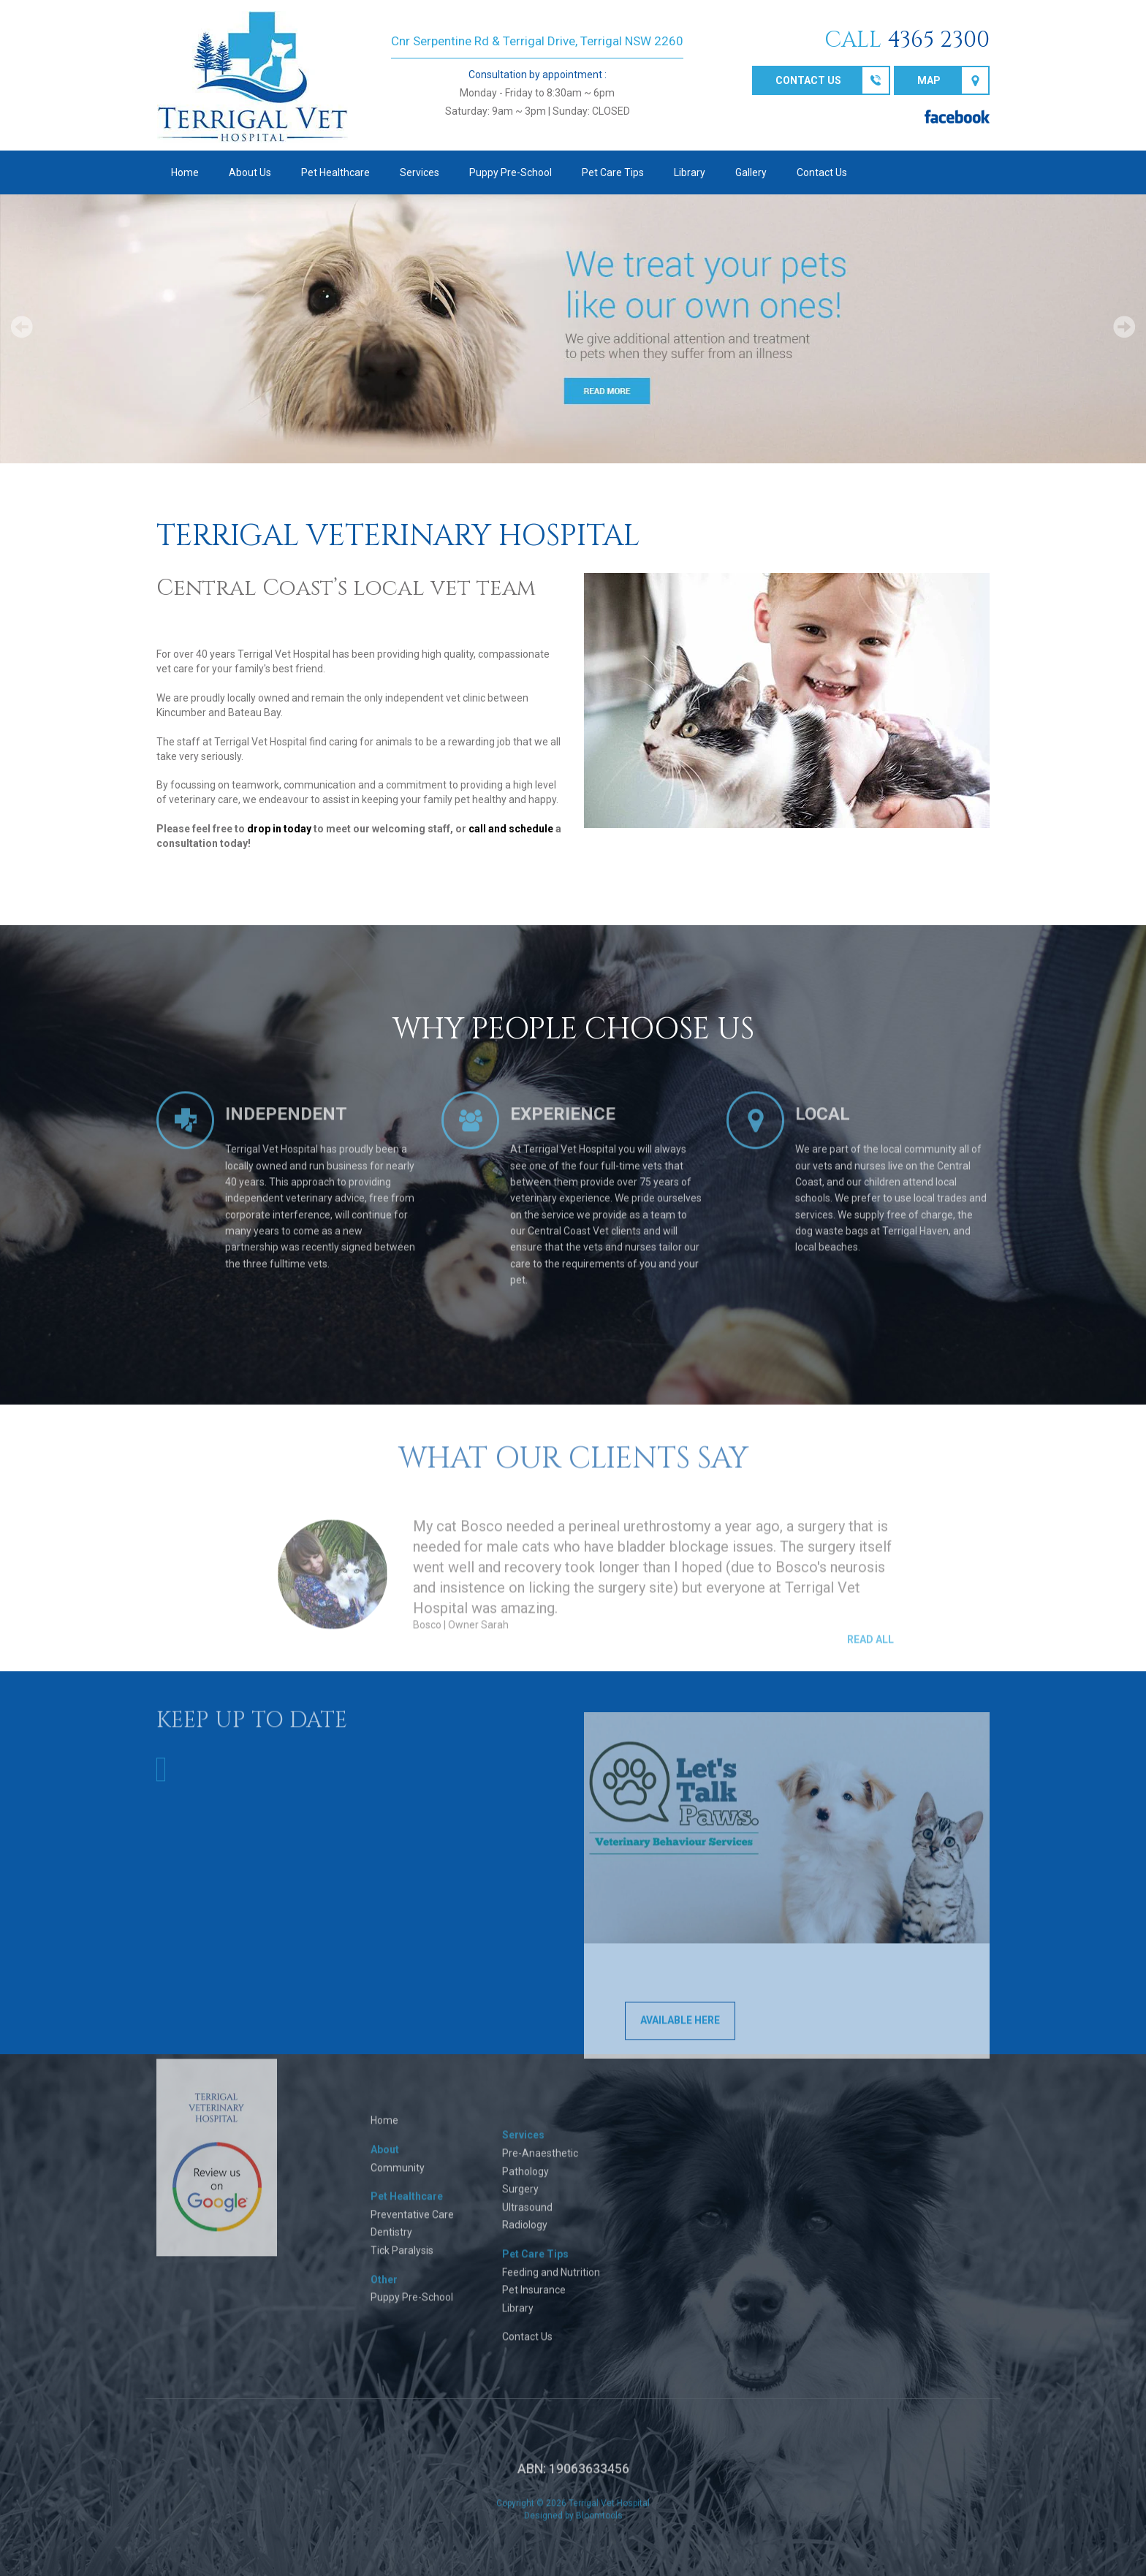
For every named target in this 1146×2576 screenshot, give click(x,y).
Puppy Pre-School (510, 172)
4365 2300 (938, 40)
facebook (957, 117)
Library (689, 172)
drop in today (279, 829)
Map (929, 80)
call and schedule (510, 829)
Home (185, 172)
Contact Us (822, 172)
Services (419, 172)
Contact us (808, 80)
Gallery (751, 172)
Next (1124, 327)
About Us (250, 172)
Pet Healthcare (335, 172)
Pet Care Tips (613, 172)
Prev (22, 327)
